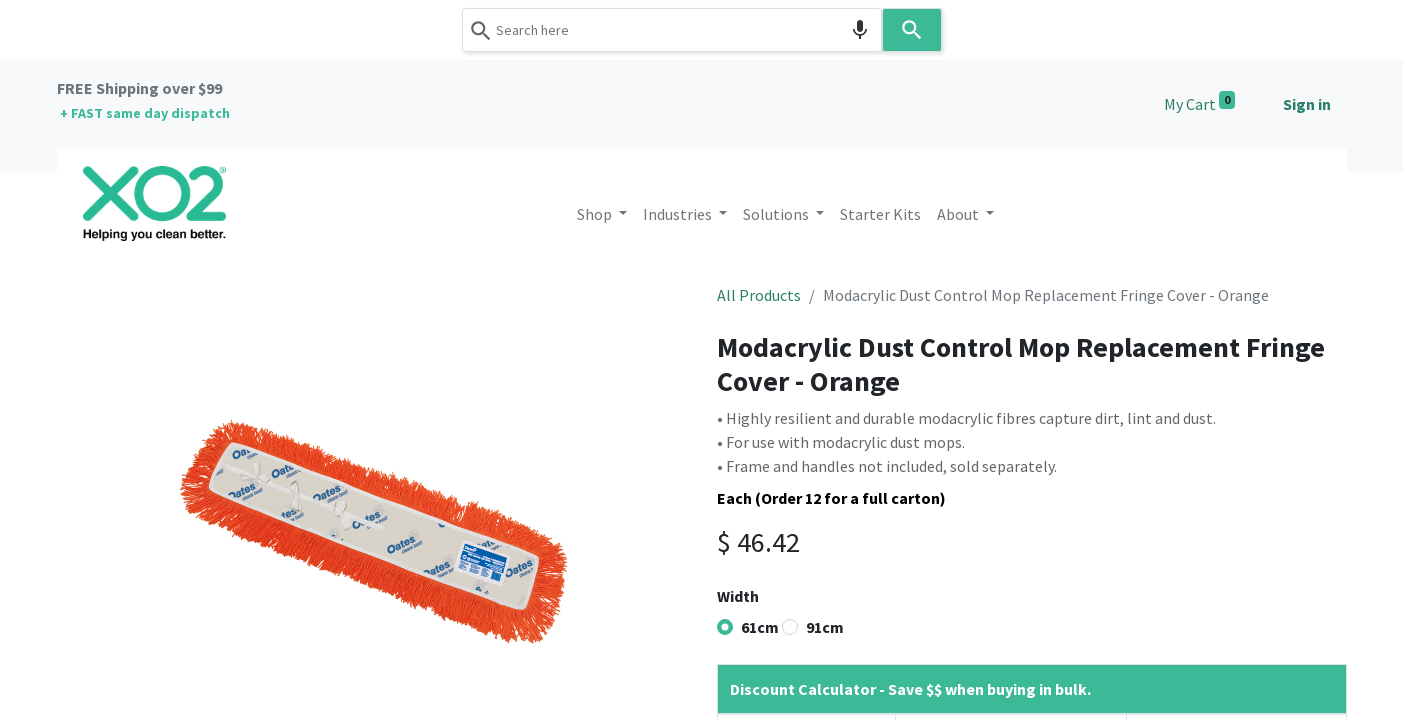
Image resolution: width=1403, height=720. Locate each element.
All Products (759, 295)
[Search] (912, 30)
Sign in (1307, 104)
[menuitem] (880, 214)
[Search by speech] (860, 30)
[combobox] (672, 30)
